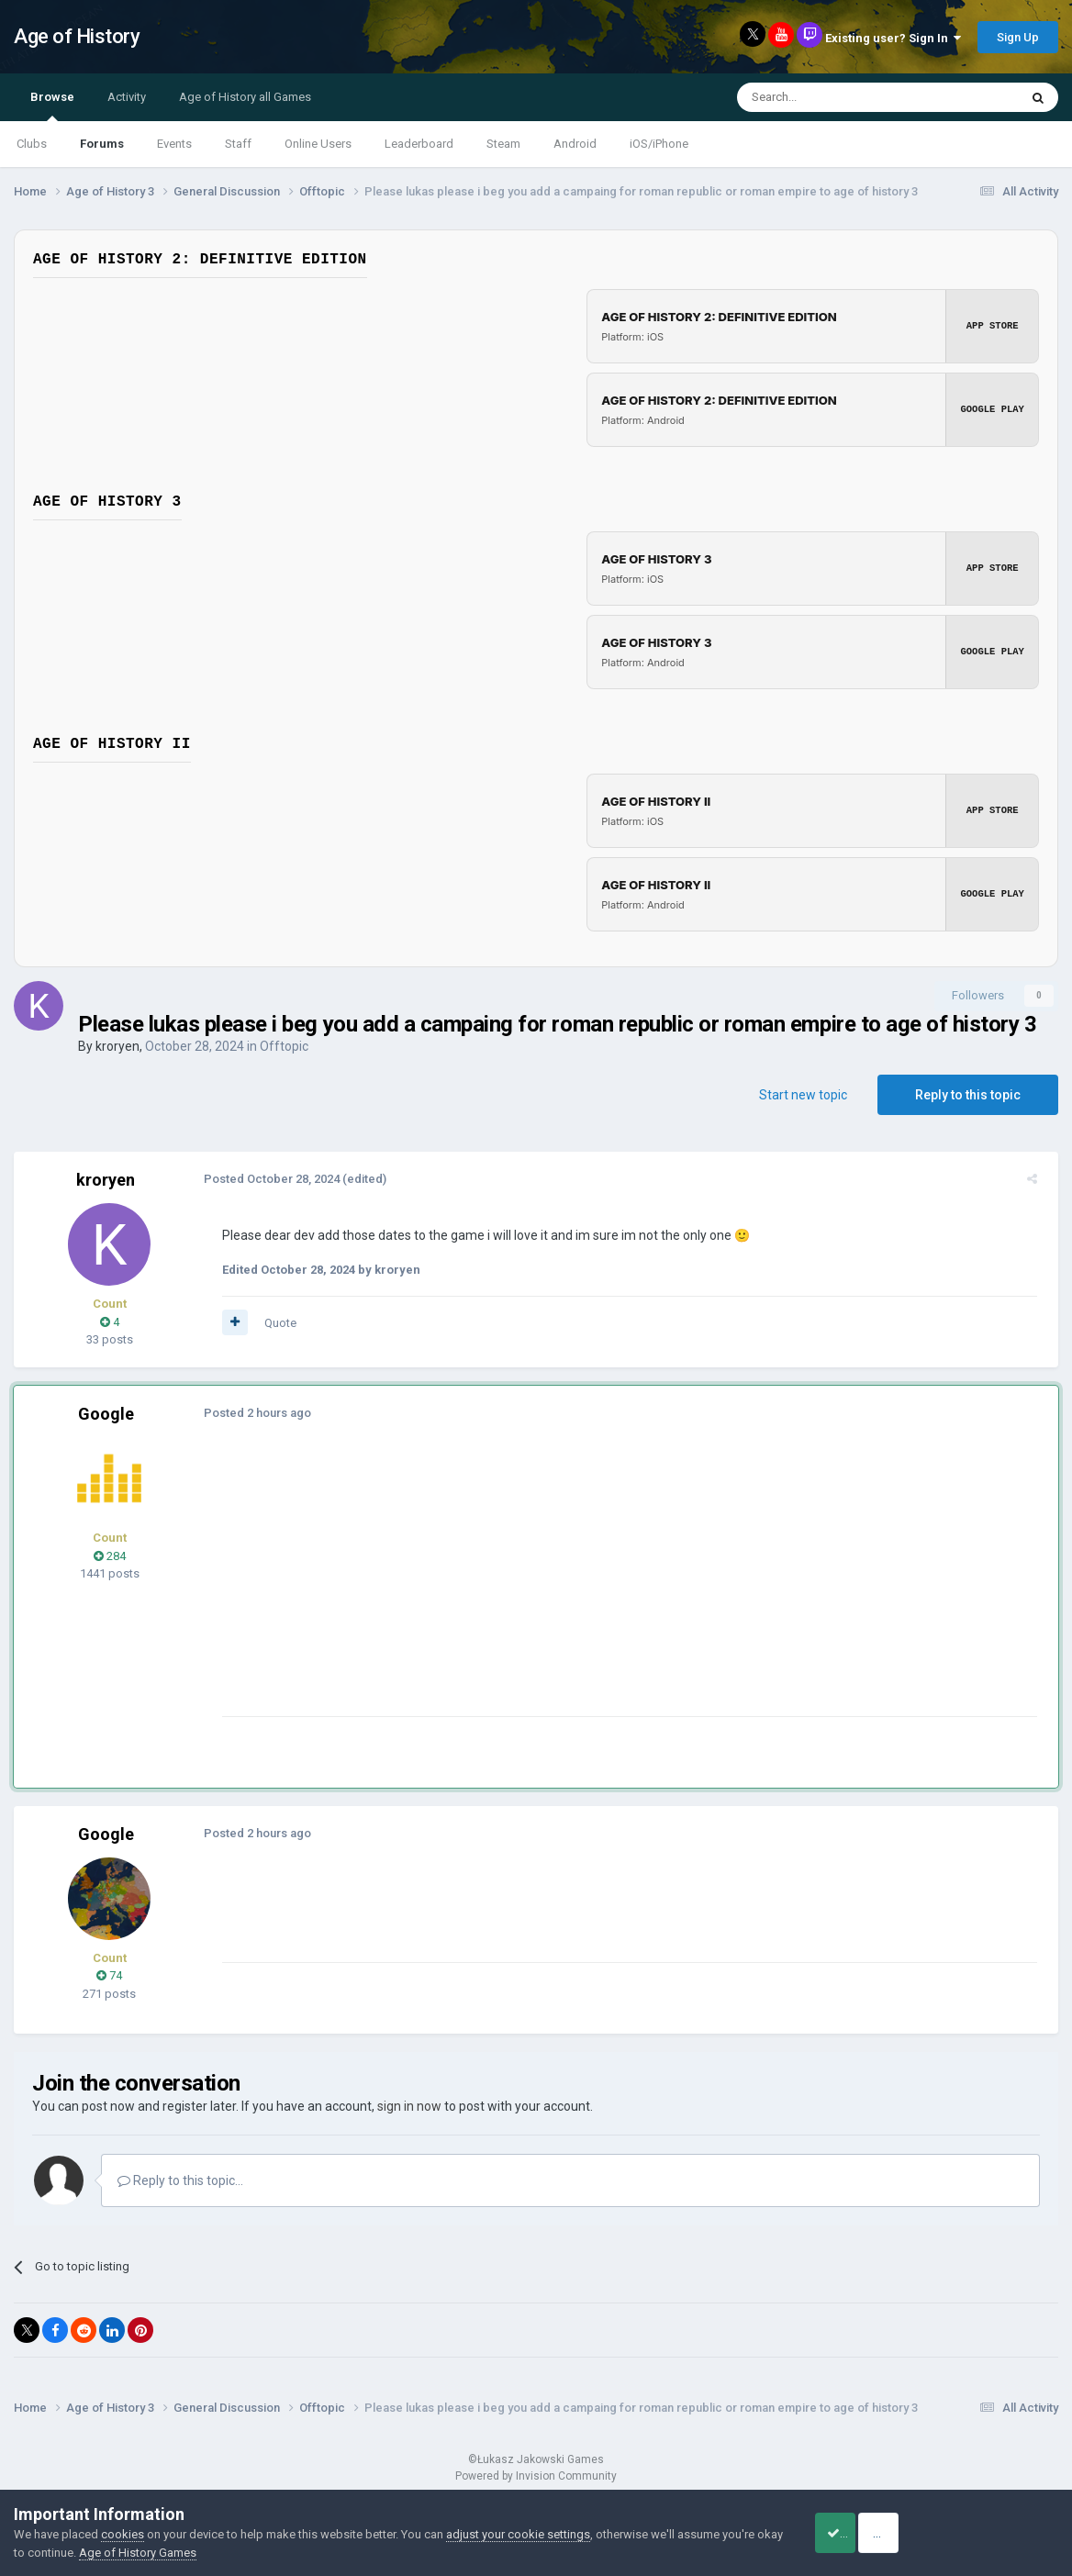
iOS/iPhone (659, 144)
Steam (503, 144)
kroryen (117, 1046)
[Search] (834, 97)
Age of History (77, 36)
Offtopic (284, 1046)
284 (110, 1556)
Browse (52, 105)
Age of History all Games (245, 97)
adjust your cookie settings (518, 2534)
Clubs (32, 144)
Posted (265, 1179)
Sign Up (1018, 37)
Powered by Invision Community (536, 2476)
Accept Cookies (857, 2533)
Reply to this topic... (180, 2180)
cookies (122, 2534)
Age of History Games (166, 2552)
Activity (126, 97)
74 (109, 1975)
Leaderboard (419, 144)
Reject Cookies (995, 2533)
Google (106, 1413)
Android (575, 144)
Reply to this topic (968, 1094)
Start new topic (803, 1094)
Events (174, 144)
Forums (102, 144)
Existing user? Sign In (893, 38)
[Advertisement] (550, 1587)
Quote (274, 1323)
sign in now (409, 2106)
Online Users (318, 144)
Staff (238, 144)
